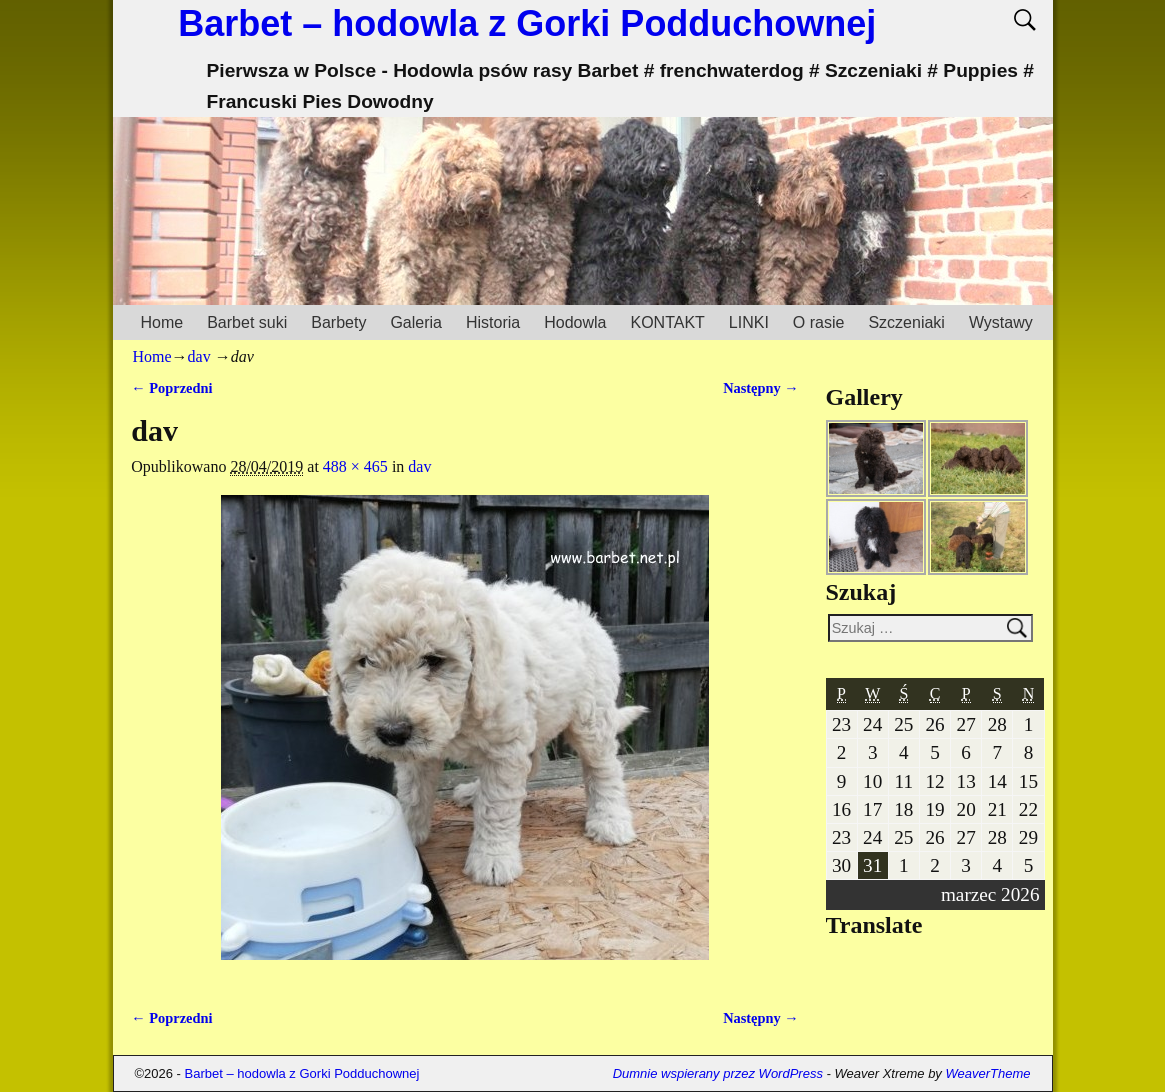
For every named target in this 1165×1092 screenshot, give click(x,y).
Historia (493, 322)
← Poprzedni (171, 388)
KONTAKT (667, 322)
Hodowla (575, 322)
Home (162, 322)
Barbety (338, 322)
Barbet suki (247, 322)
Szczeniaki (906, 322)
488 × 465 (355, 466)
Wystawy (1001, 322)
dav (199, 356)
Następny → (761, 388)
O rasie (819, 322)
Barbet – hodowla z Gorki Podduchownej (527, 23)
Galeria (416, 322)
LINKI (749, 322)
